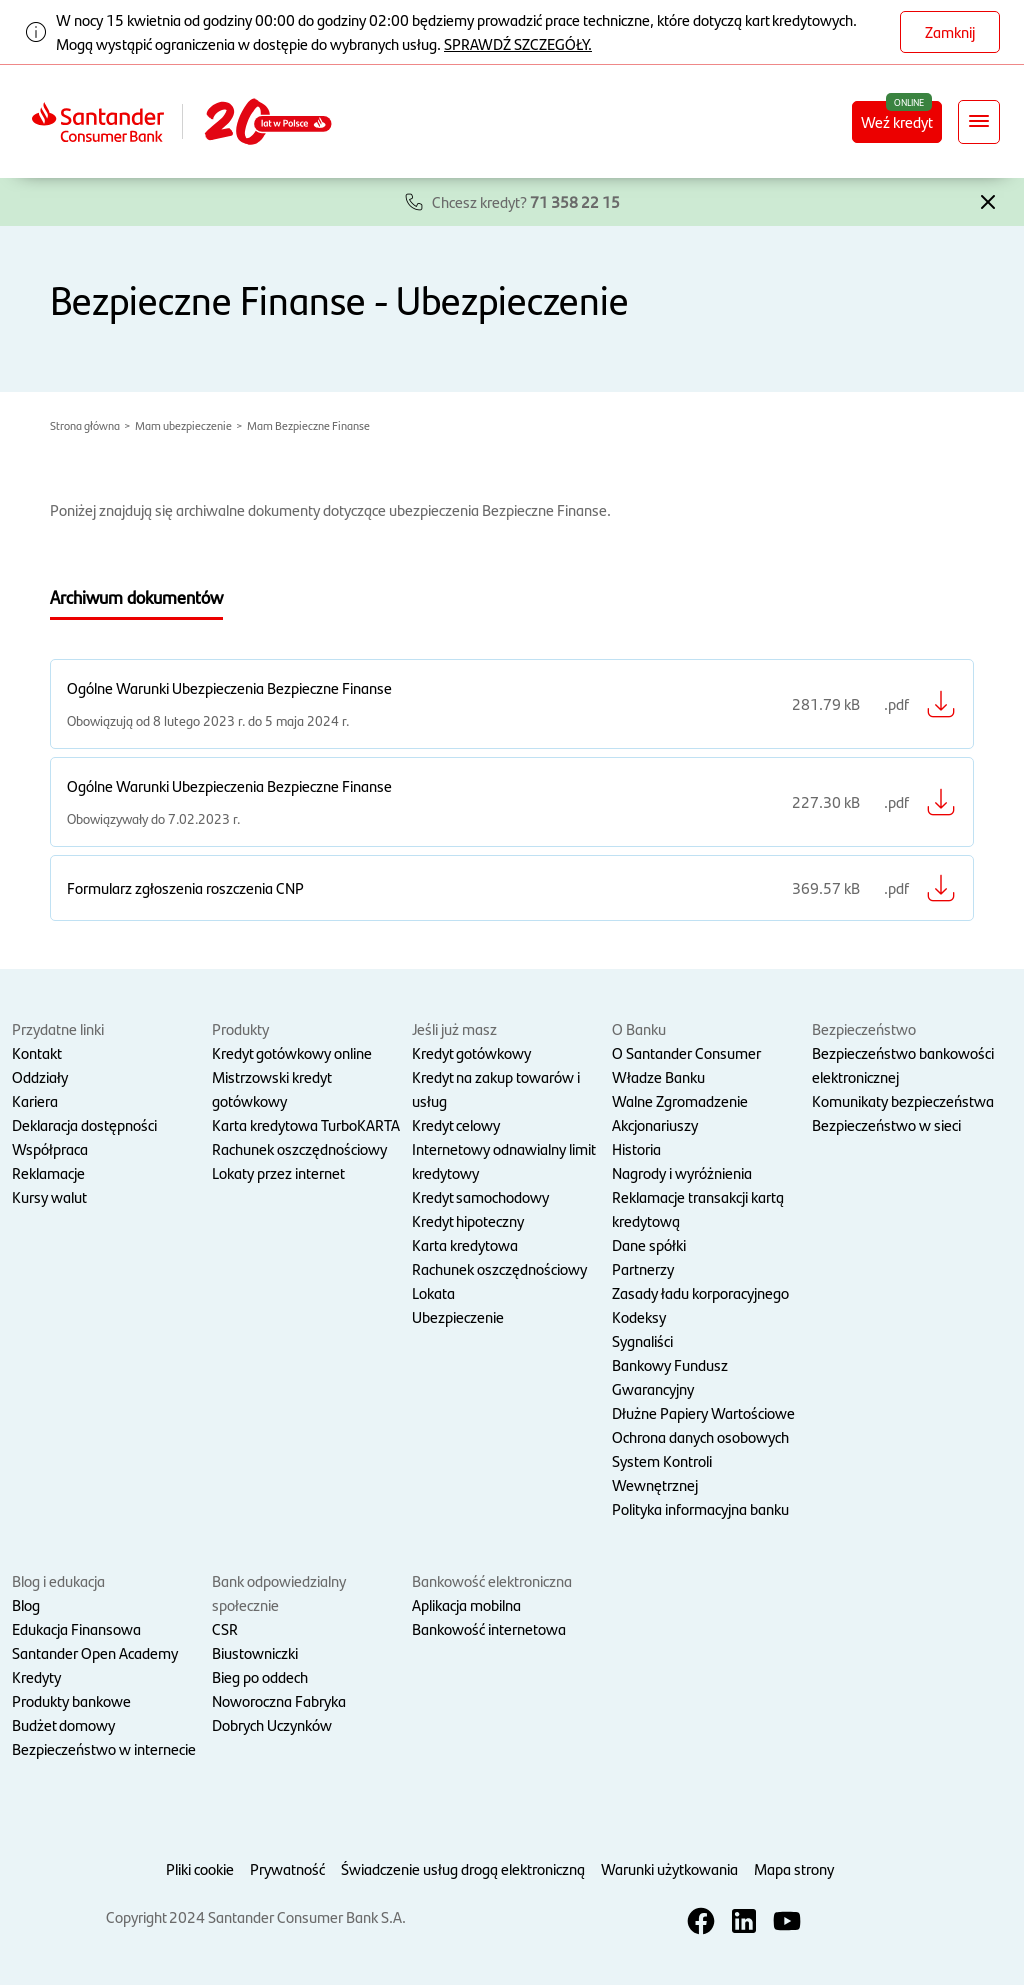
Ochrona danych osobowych (700, 1436)
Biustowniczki (255, 1652)
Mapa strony (794, 1868)
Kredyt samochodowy (480, 1196)
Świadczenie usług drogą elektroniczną (463, 1868)
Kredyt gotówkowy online (292, 1052)
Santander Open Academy (95, 1652)
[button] (988, 200)
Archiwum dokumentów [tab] (136, 596)
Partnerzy (643, 1268)
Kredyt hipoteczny (468, 1220)
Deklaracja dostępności (84, 1124)
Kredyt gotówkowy (471, 1052)
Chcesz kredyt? (526, 201)
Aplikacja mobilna (466, 1604)
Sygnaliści (642, 1340)
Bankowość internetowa (489, 1628)
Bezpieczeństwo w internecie (104, 1748)
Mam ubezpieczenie (183, 425)
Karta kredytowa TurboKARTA (306, 1124)
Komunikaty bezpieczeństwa (903, 1100)
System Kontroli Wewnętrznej (662, 1472)
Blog (26, 1604)
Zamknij (950, 31)
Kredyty (36, 1676)
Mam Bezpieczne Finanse (308, 425)
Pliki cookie (200, 1868)
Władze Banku (658, 1076)
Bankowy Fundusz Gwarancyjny (670, 1376)
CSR (225, 1628)
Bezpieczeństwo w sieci (886, 1124)
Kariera (35, 1100)
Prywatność (287, 1868)
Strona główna (85, 425)
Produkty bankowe (71, 1700)
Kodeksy (639, 1316)
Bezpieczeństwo (864, 1028)
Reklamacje (48, 1172)
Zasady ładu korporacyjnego (700, 1292)
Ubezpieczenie (458, 1316)
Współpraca (50, 1148)
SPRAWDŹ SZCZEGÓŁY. (518, 43)
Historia (636, 1148)
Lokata (433, 1292)
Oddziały (40, 1076)
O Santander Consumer (686, 1052)
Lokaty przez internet (278, 1172)
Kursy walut (49, 1196)
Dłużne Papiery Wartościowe (703, 1412)
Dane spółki (649, 1244)
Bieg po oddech (260, 1676)
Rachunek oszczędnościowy (299, 1148)
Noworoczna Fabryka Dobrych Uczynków (279, 1712)
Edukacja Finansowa (76, 1628)
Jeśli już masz (454, 1028)
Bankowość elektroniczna (492, 1580)
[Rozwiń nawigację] (979, 122)
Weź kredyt (897, 121)
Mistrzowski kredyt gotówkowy (271, 1088)
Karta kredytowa (465, 1244)
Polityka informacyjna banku (700, 1508)
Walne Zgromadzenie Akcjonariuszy (680, 1112)
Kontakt (37, 1052)
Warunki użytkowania (669, 1868)
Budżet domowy (63, 1724)
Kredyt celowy (456, 1124)
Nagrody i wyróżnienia (682, 1172)
